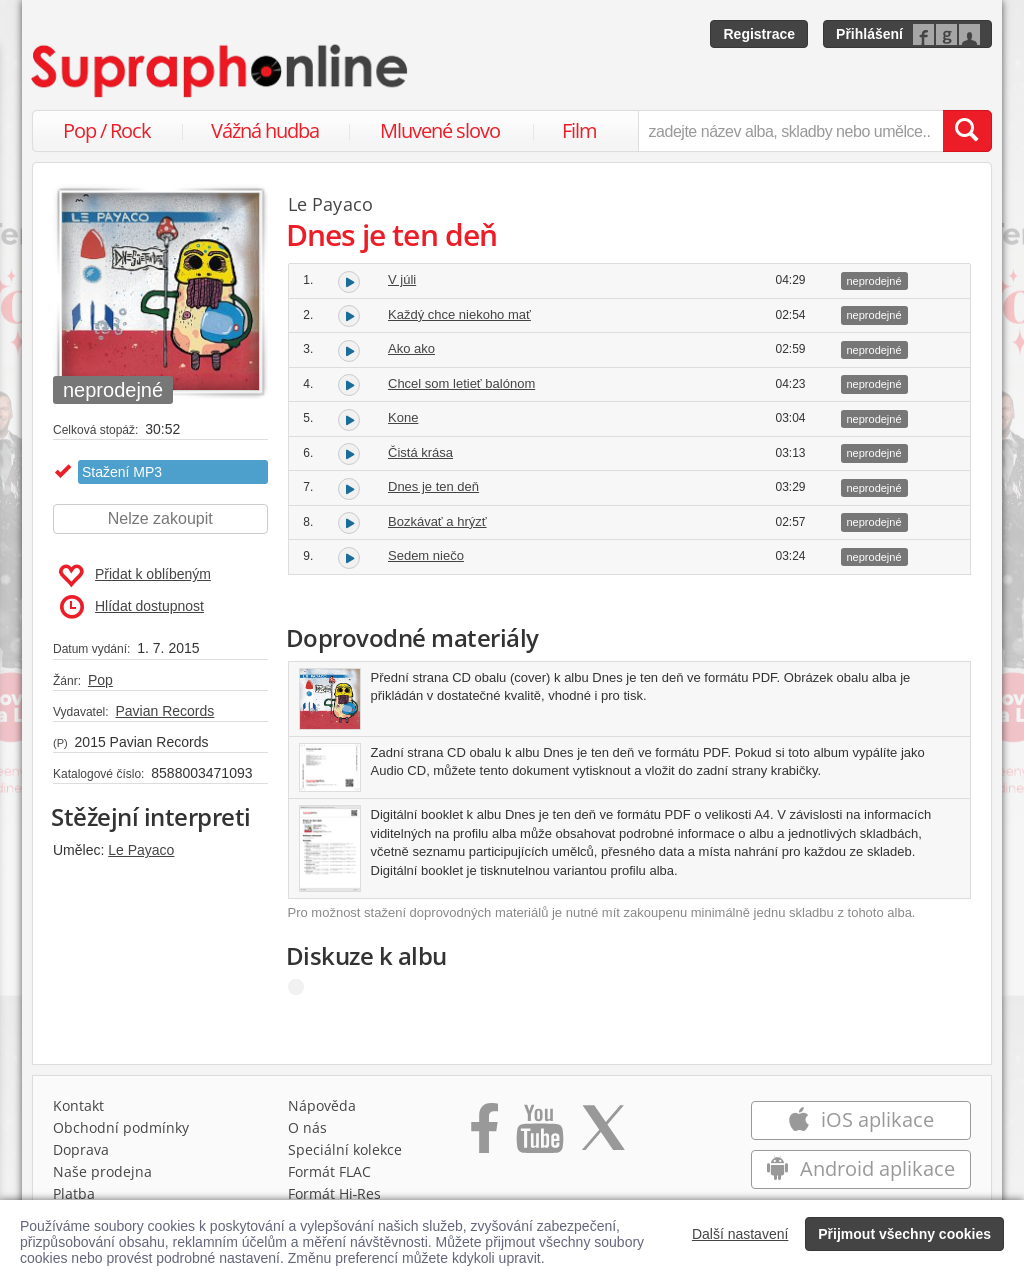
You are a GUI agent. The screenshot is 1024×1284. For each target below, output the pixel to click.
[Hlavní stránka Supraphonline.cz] (221, 71)
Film (579, 130)
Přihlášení (869, 34)
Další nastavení (740, 1234)
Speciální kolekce (345, 1149)
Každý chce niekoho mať (459, 314)
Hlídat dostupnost (132, 607)
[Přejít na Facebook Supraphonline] (484, 1135)
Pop (100, 680)
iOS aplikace (860, 1119)
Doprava (81, 1149)
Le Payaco (141, 850)
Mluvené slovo (440, 130)
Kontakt (78, 1105)
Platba (74, 1193)
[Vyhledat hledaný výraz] (967, 131)
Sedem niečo (426, 555)
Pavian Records (164, 711)
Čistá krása (420, 452)
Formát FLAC (329, 1171)
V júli (402, 279)
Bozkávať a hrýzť (437, 521)
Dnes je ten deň (433, 486)
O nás (307, 1127)
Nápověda (322, 1105)
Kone (403, 417)
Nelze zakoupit (160, 518)
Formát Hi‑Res (335, 1193)
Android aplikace (860, 1168)
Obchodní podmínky (121, 1127)
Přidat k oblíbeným (134, 576)
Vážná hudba (265, 130)
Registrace (759, 34)
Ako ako (411, 348)
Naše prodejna (102, 1171)
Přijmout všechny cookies (904, 1234)
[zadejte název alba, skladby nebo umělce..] (790, 131)
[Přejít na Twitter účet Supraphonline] (603, 1135)
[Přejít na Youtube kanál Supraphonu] (539, 1135)
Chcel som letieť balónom (461, 383)
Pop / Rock (107, 130)
